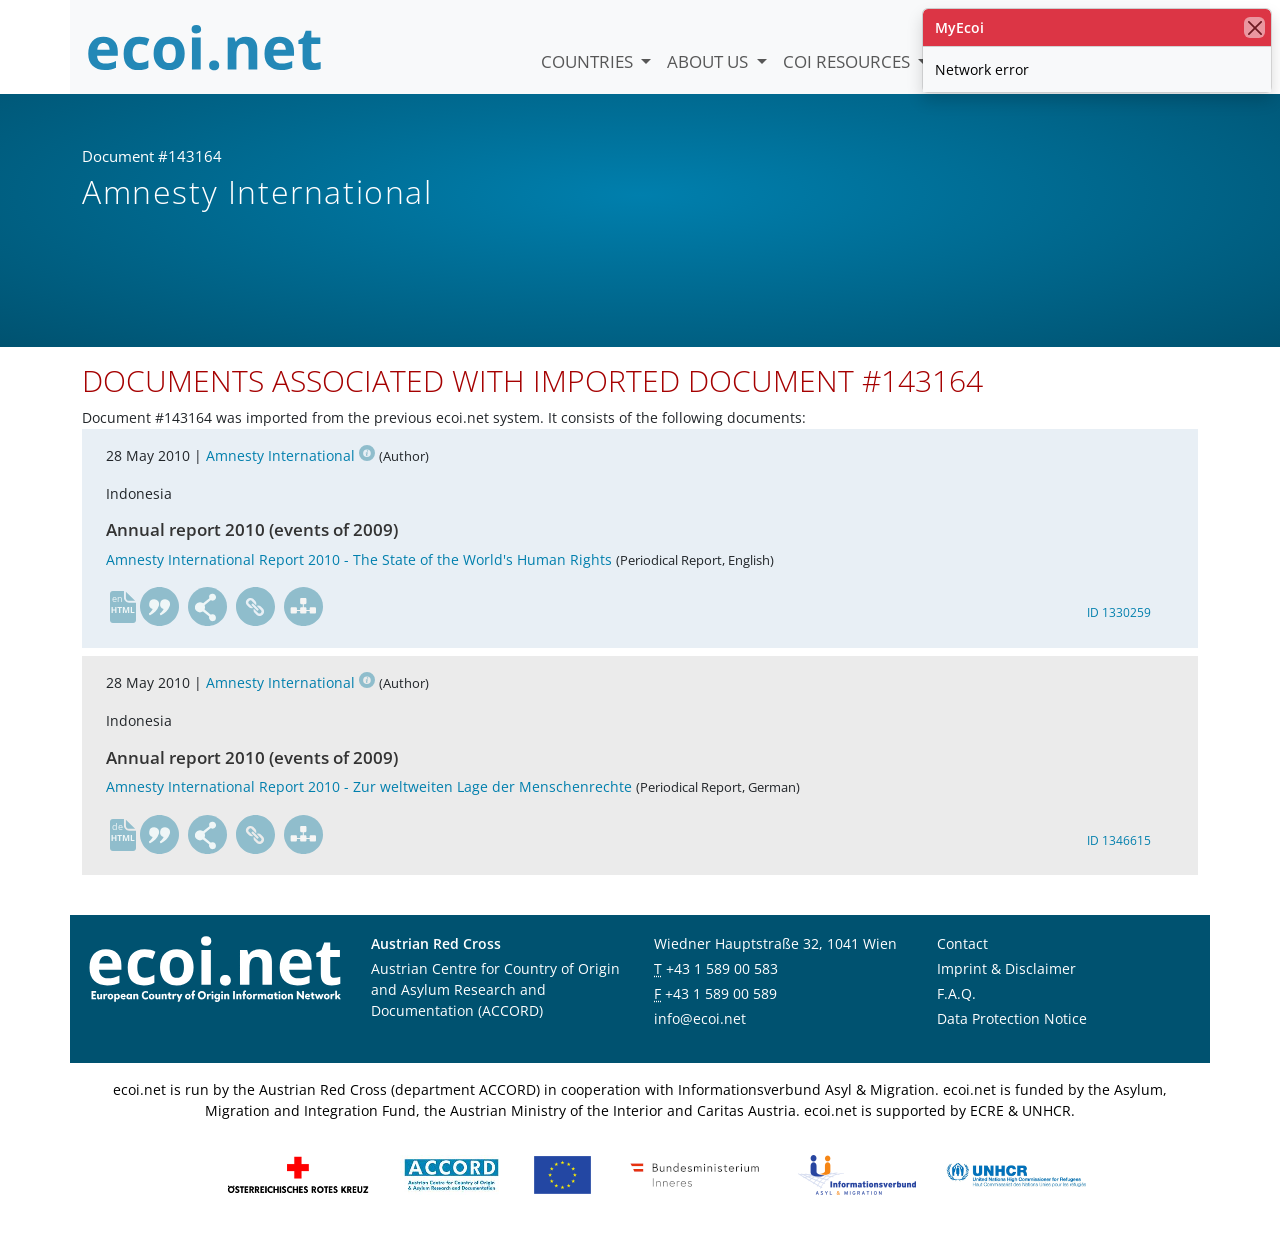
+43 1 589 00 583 (722, 968)
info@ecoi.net (700, 1018)
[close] (1254, 27)
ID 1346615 (1119, 840)
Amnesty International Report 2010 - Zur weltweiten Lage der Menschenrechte (369, 786)
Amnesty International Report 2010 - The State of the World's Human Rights (359, 559)
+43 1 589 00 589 (721, 993)
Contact (962, 943)
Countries (589, 61)
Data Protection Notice (1012, 1018)
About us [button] (709, 61)
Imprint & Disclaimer (1006, 968)
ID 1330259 (1119, 612)
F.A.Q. (956, 993)
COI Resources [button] (848, 61)
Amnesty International (290, 455)
